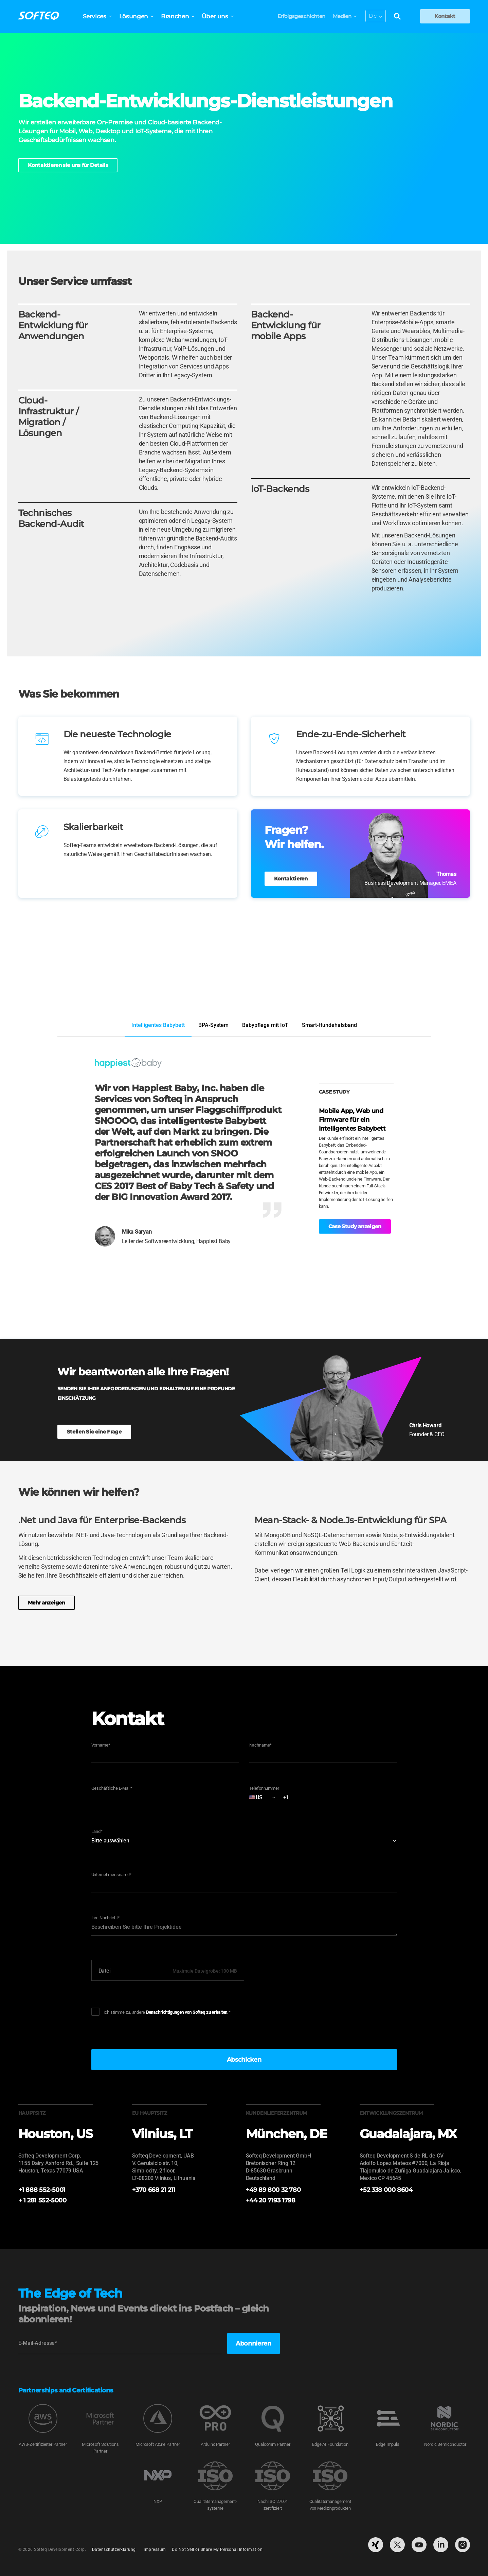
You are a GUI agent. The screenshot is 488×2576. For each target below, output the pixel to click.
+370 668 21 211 (154, 2190)
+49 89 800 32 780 (273, 2190)
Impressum (155, 2549)
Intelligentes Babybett (158, 1025)
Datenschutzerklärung (114, 2549)
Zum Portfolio (448, 991)
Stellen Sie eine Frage (94, 1431)
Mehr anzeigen (46, 1602)
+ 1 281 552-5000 (42, 2200)
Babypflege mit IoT (265, 1025)
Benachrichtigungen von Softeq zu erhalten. (187, 2012)
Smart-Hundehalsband (329, 1025)
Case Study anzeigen (354, 1226)
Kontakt (444, 16)
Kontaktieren (291, 878)
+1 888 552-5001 (42, 2190)
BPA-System (213, 1025)
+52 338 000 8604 (386, 2190)
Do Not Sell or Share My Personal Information (217, 2549)
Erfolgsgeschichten (298, 16)
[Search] (394, 17)
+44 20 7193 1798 (270, 2200)
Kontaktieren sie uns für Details (68, 165)
